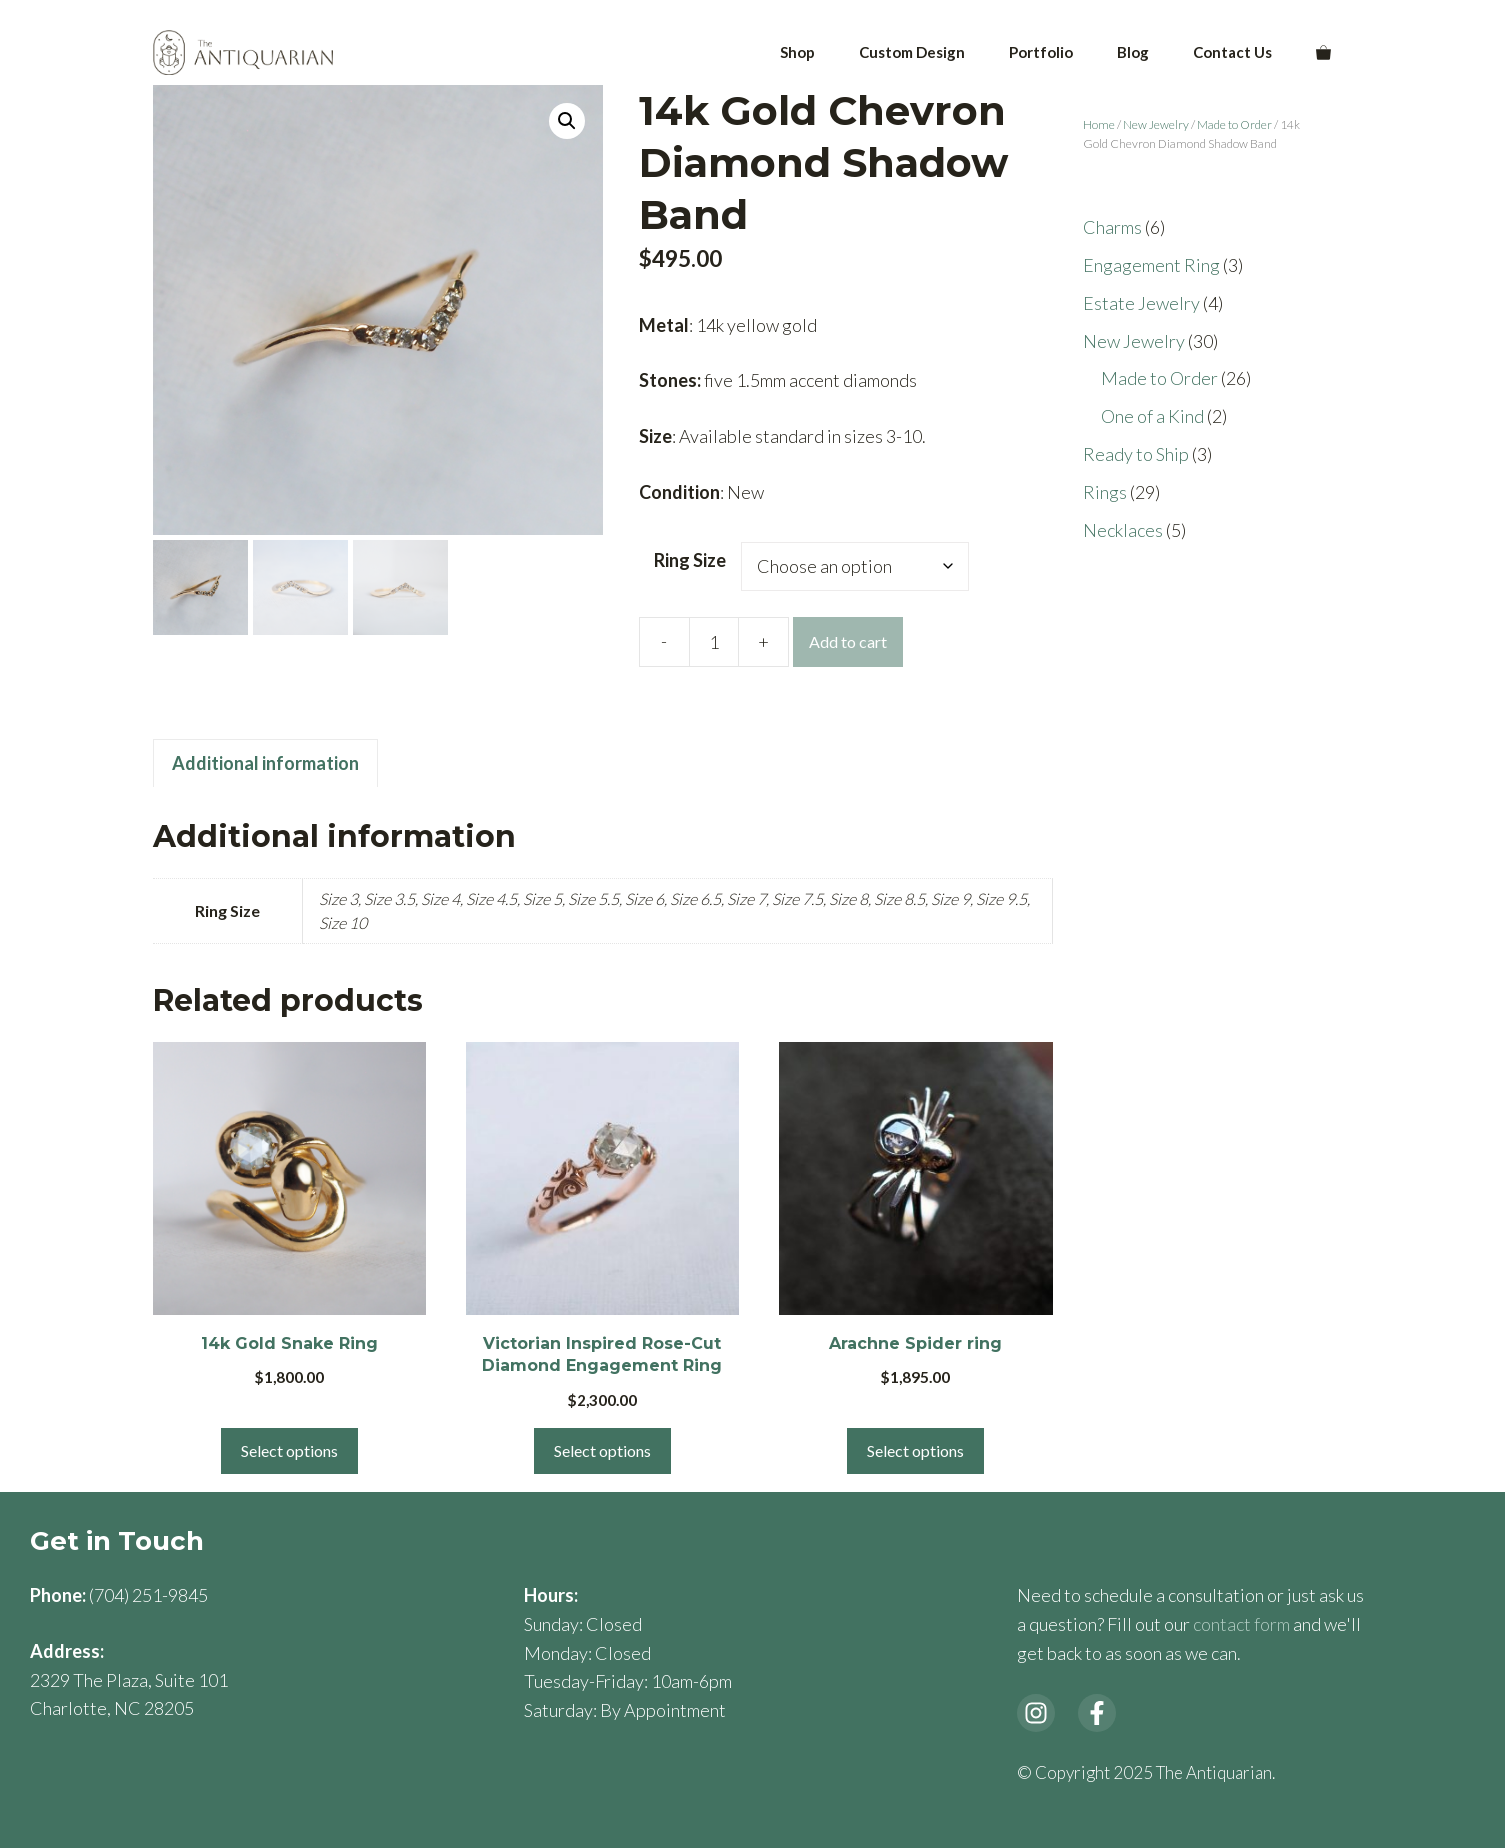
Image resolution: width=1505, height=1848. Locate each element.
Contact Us (1232, 52)
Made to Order (1234, 124)
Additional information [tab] (265, 763)
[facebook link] (1097, 1713)
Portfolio (1041, 52)
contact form (1241, 1624)
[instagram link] (1036, 1713)
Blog (1133, 52)
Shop (797, 52)
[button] (567, 121)
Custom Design (912, 52)
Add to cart (848, 641)
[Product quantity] (714, 642)
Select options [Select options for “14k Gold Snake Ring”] (289, 1450)
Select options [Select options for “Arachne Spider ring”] (915, 1450)
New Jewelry (1156, 124)
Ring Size (690, 560)
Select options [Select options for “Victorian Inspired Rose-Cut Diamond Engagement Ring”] (602, 1450)
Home (1099, 124)
